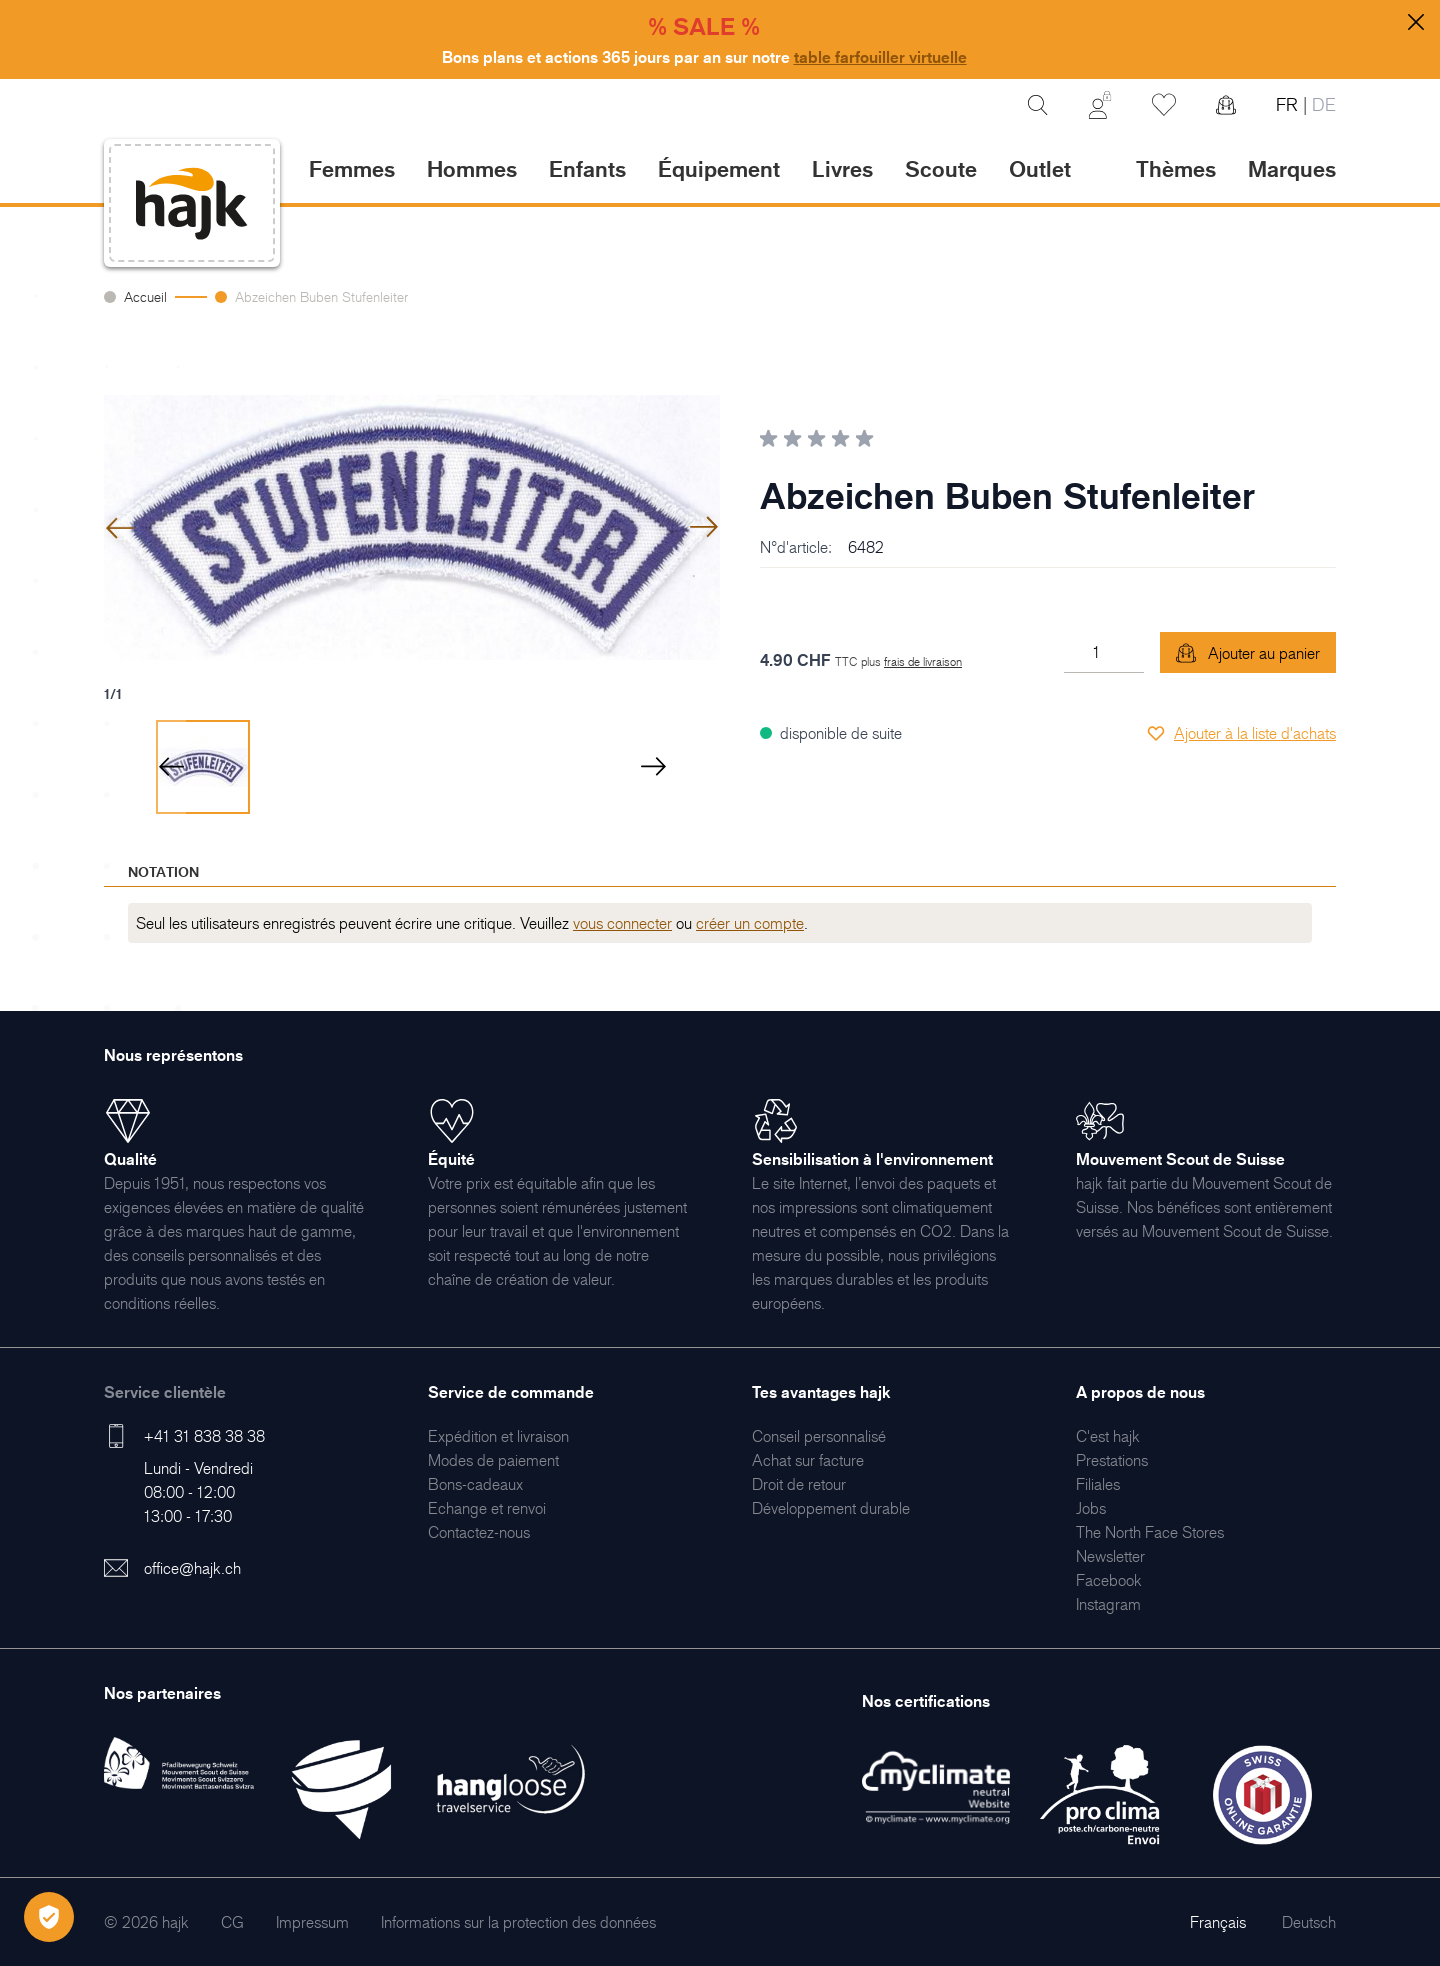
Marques (1292, 168)
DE (1321, 104)
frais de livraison (923, 661)
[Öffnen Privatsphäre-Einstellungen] (49, 1917)
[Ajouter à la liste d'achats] (1241, 733)
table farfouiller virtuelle (880, 57)
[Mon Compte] (1100, 105)
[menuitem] (498, 1436)
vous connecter (622, 923)
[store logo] (192, 203)
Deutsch (1309, 1922)
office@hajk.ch (192, 1568)
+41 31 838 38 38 (204, 1436)
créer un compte (750, 923)
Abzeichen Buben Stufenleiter (321, 296)
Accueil (145, 296)
